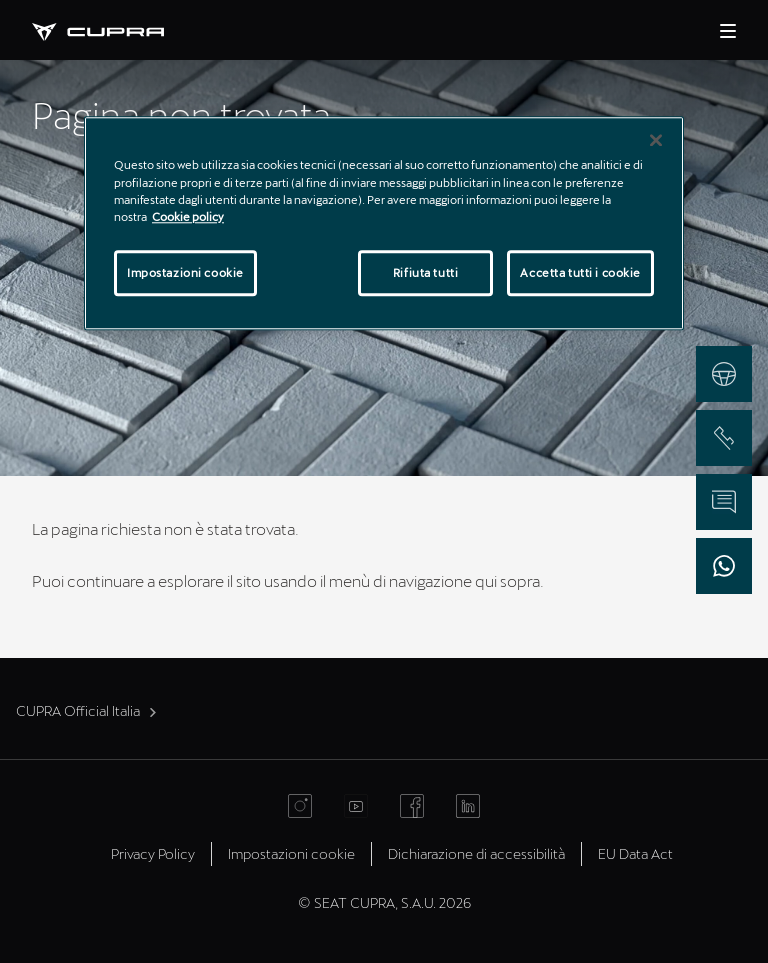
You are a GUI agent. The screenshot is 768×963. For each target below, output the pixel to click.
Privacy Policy (153, 853)
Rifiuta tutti (425, 272)
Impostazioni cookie (291, 853)
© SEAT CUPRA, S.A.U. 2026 (384, 902)
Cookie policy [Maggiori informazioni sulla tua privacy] (188, 216)
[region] (384, 223)
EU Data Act (635, 853)
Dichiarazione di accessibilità (476, 853)
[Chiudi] (656, 141)
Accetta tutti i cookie (580, 272)
